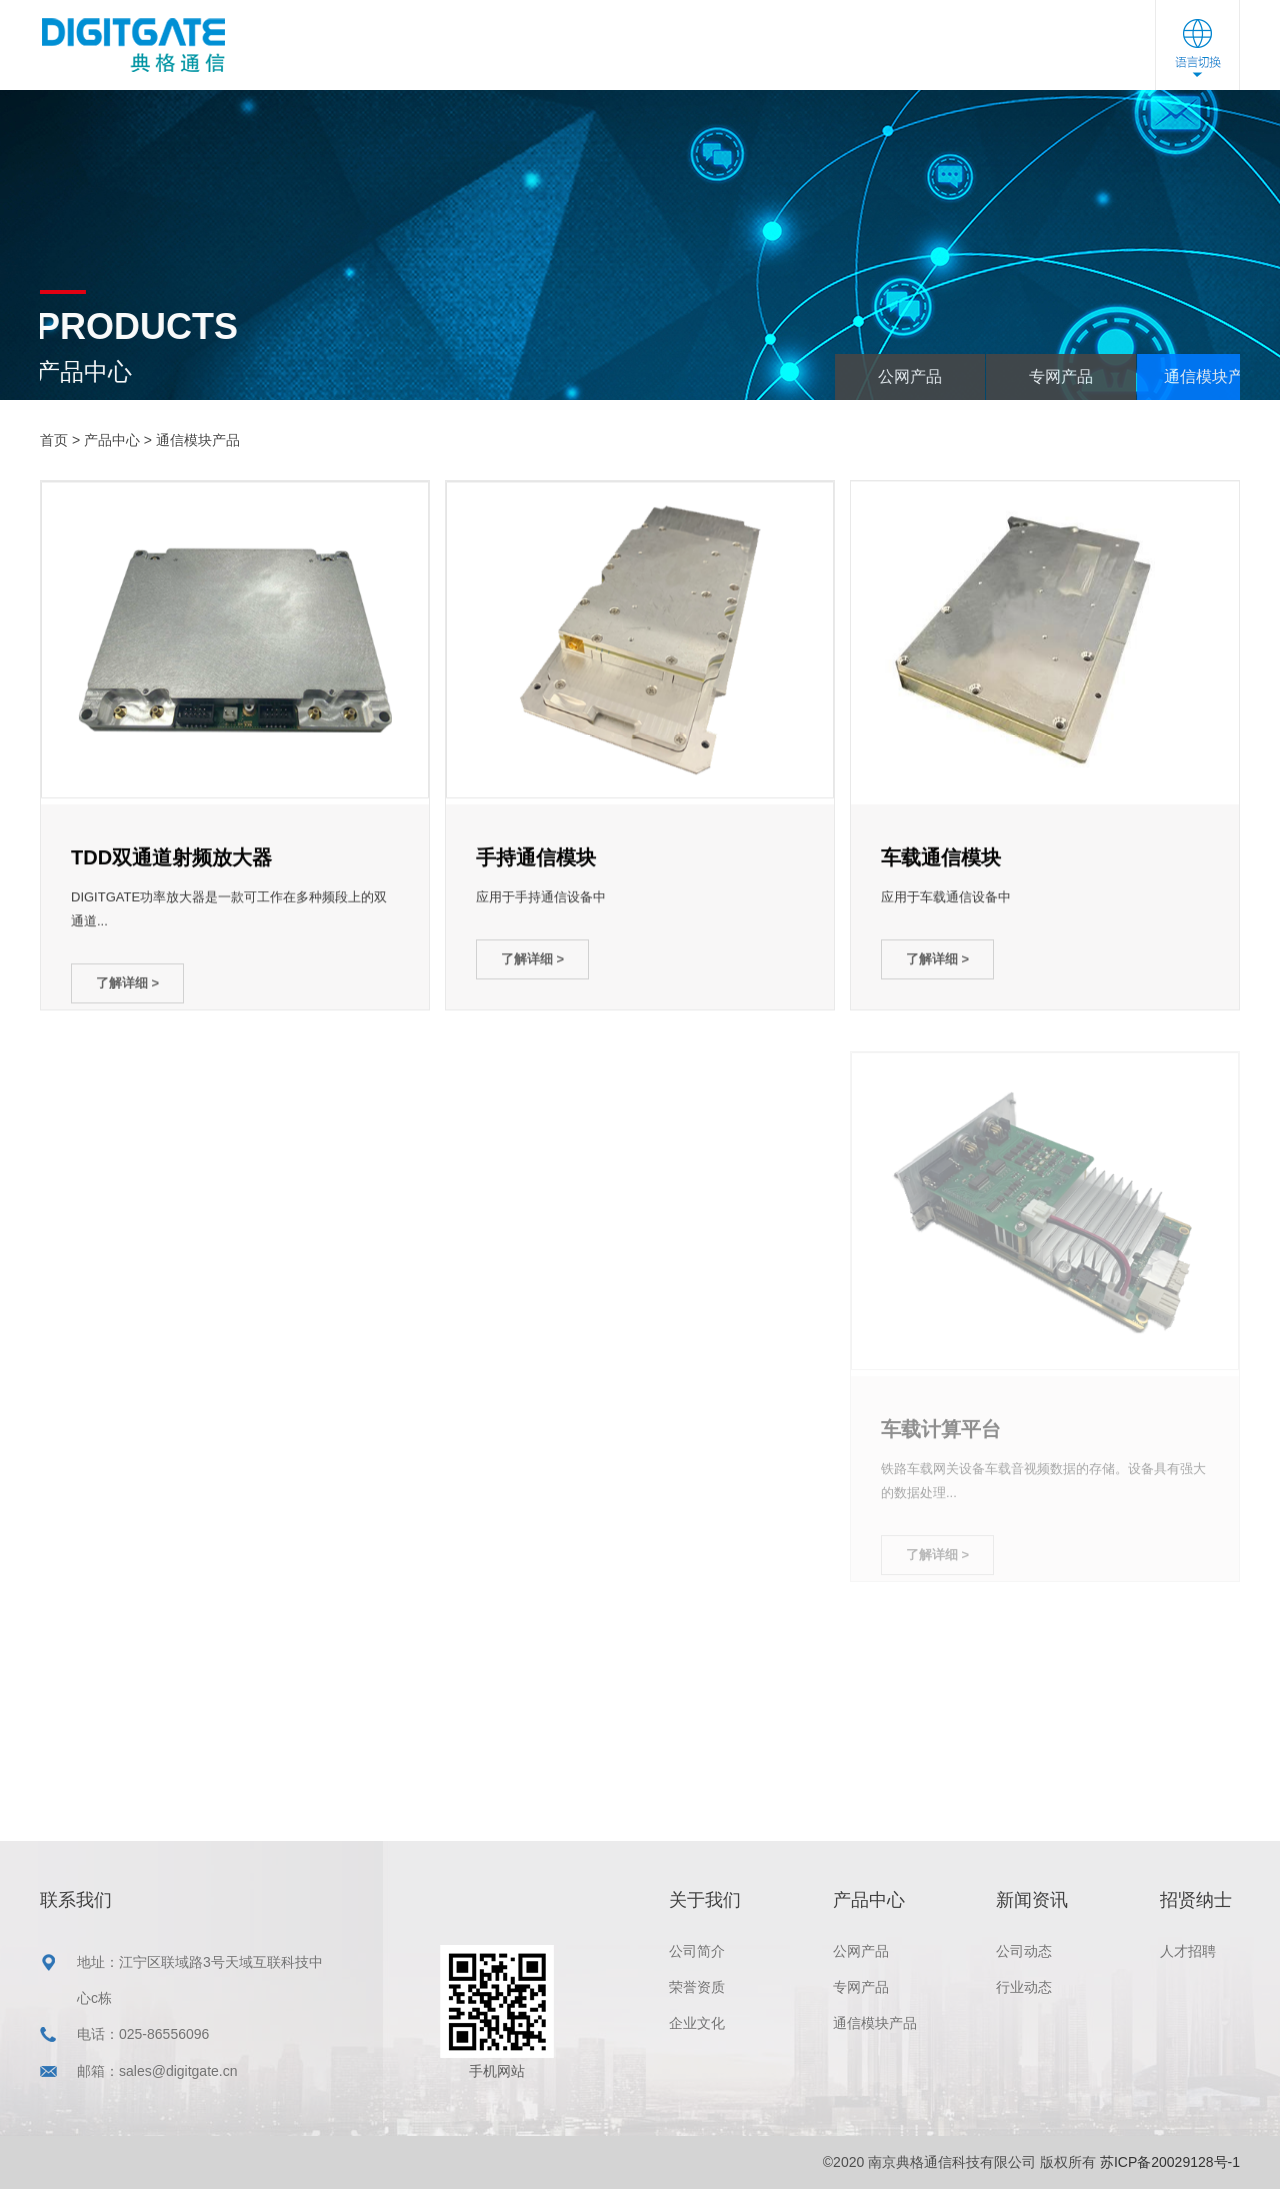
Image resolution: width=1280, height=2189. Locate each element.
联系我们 (961, 54)
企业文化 (697, 2023)
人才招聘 (1188, 1951)
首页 (54, 440)
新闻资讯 (719, 48)
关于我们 (477, 45)
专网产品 (1169, 376)
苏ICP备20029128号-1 (1170, 2162)
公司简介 (697, 1951)
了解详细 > (127, 985)
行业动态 (1024, 1987)
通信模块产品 (198, 440)
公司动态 (1024, 1951)
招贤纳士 (840, 51)
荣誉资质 (697, 1987)
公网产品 (1018, 376)
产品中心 (598, 47)
